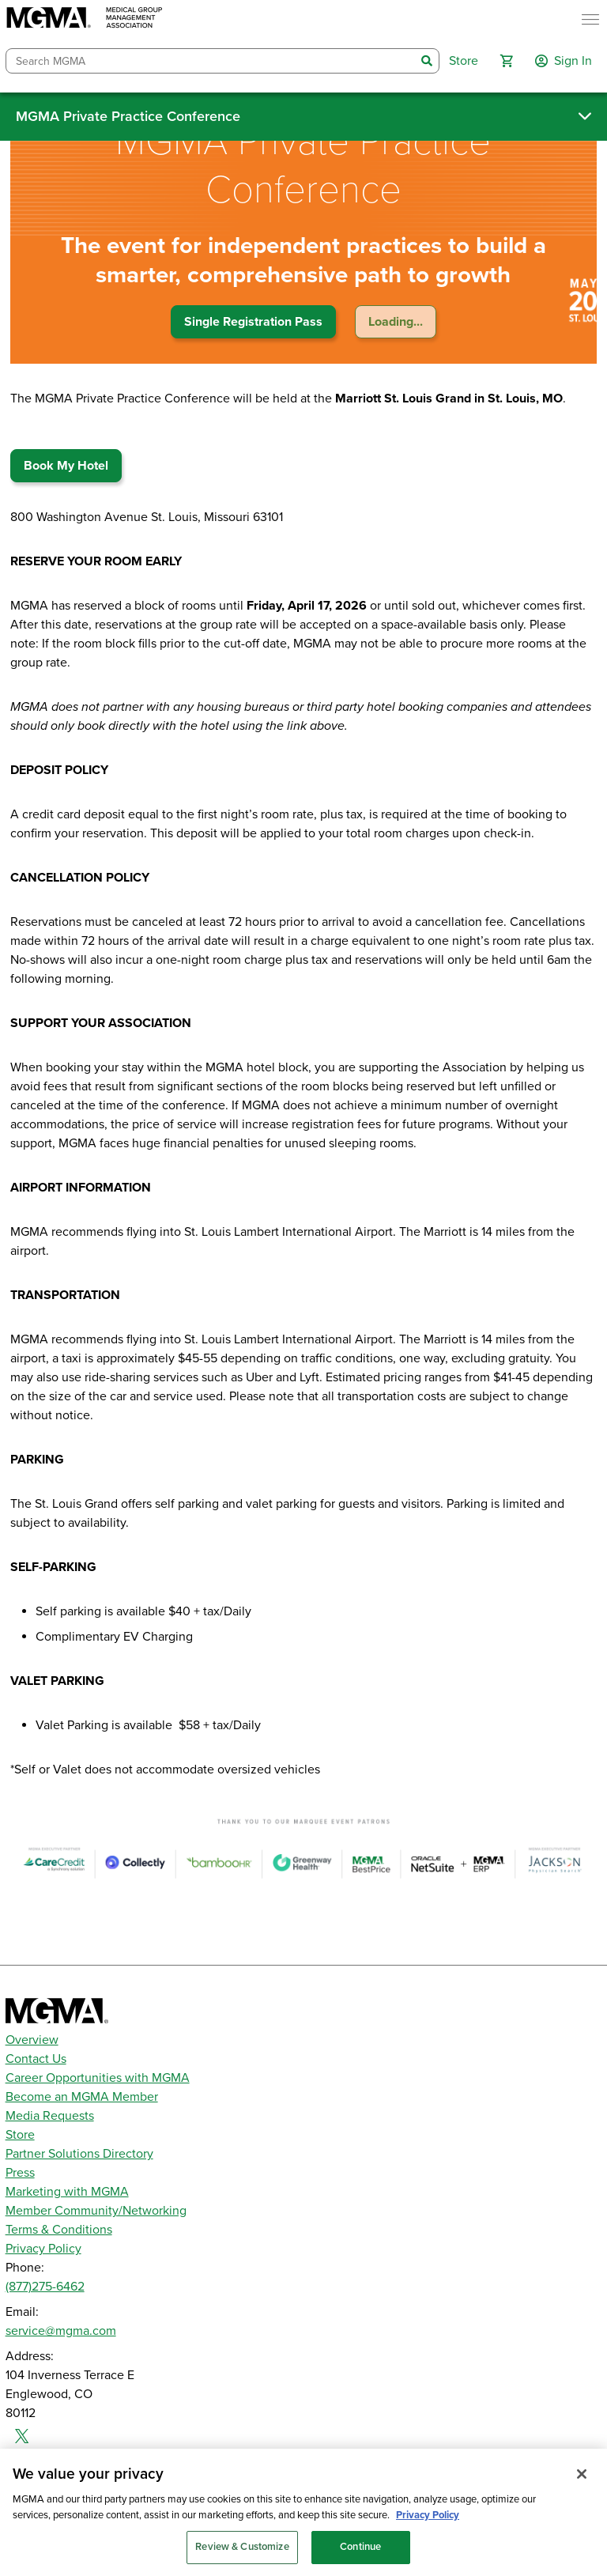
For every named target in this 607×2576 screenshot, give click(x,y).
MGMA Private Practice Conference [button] (128, 116)
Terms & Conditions (59, 2230)
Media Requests (50, 2116)
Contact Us (36, 2059)
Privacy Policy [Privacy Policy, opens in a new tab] (427, 2526)
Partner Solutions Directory (79, 2154)
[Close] (581, 2485)
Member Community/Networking (96, 2211)
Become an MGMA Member (82, 2097)
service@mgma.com (61, 2331)
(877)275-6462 (45, 2287)
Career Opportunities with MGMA (98, 2078)
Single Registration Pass (253, 322)
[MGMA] (85, 19)
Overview (32, 2040)
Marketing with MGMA (67, 2192)
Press (20, 2173)
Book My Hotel (66, 466)
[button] (506, 61)
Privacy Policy (43, 2249)
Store (20, 2135)
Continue (360, 2558)
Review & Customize (241, 2558)
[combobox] (211, 61)
